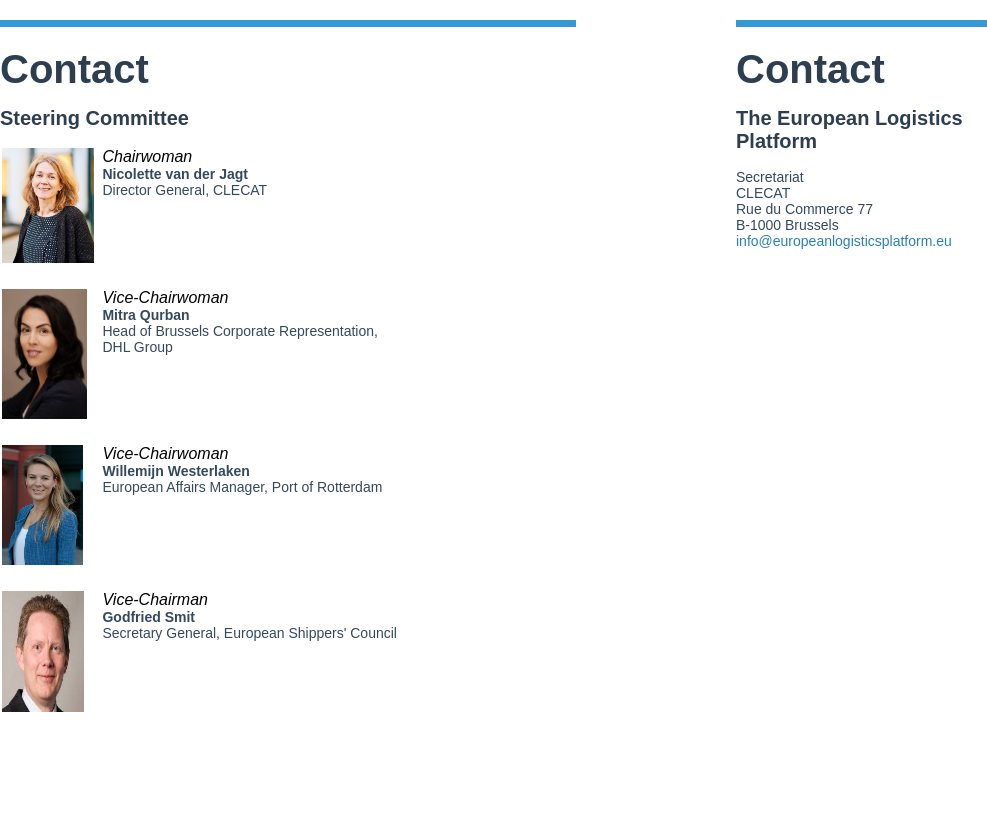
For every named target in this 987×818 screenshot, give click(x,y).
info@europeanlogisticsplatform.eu (844, 241)
